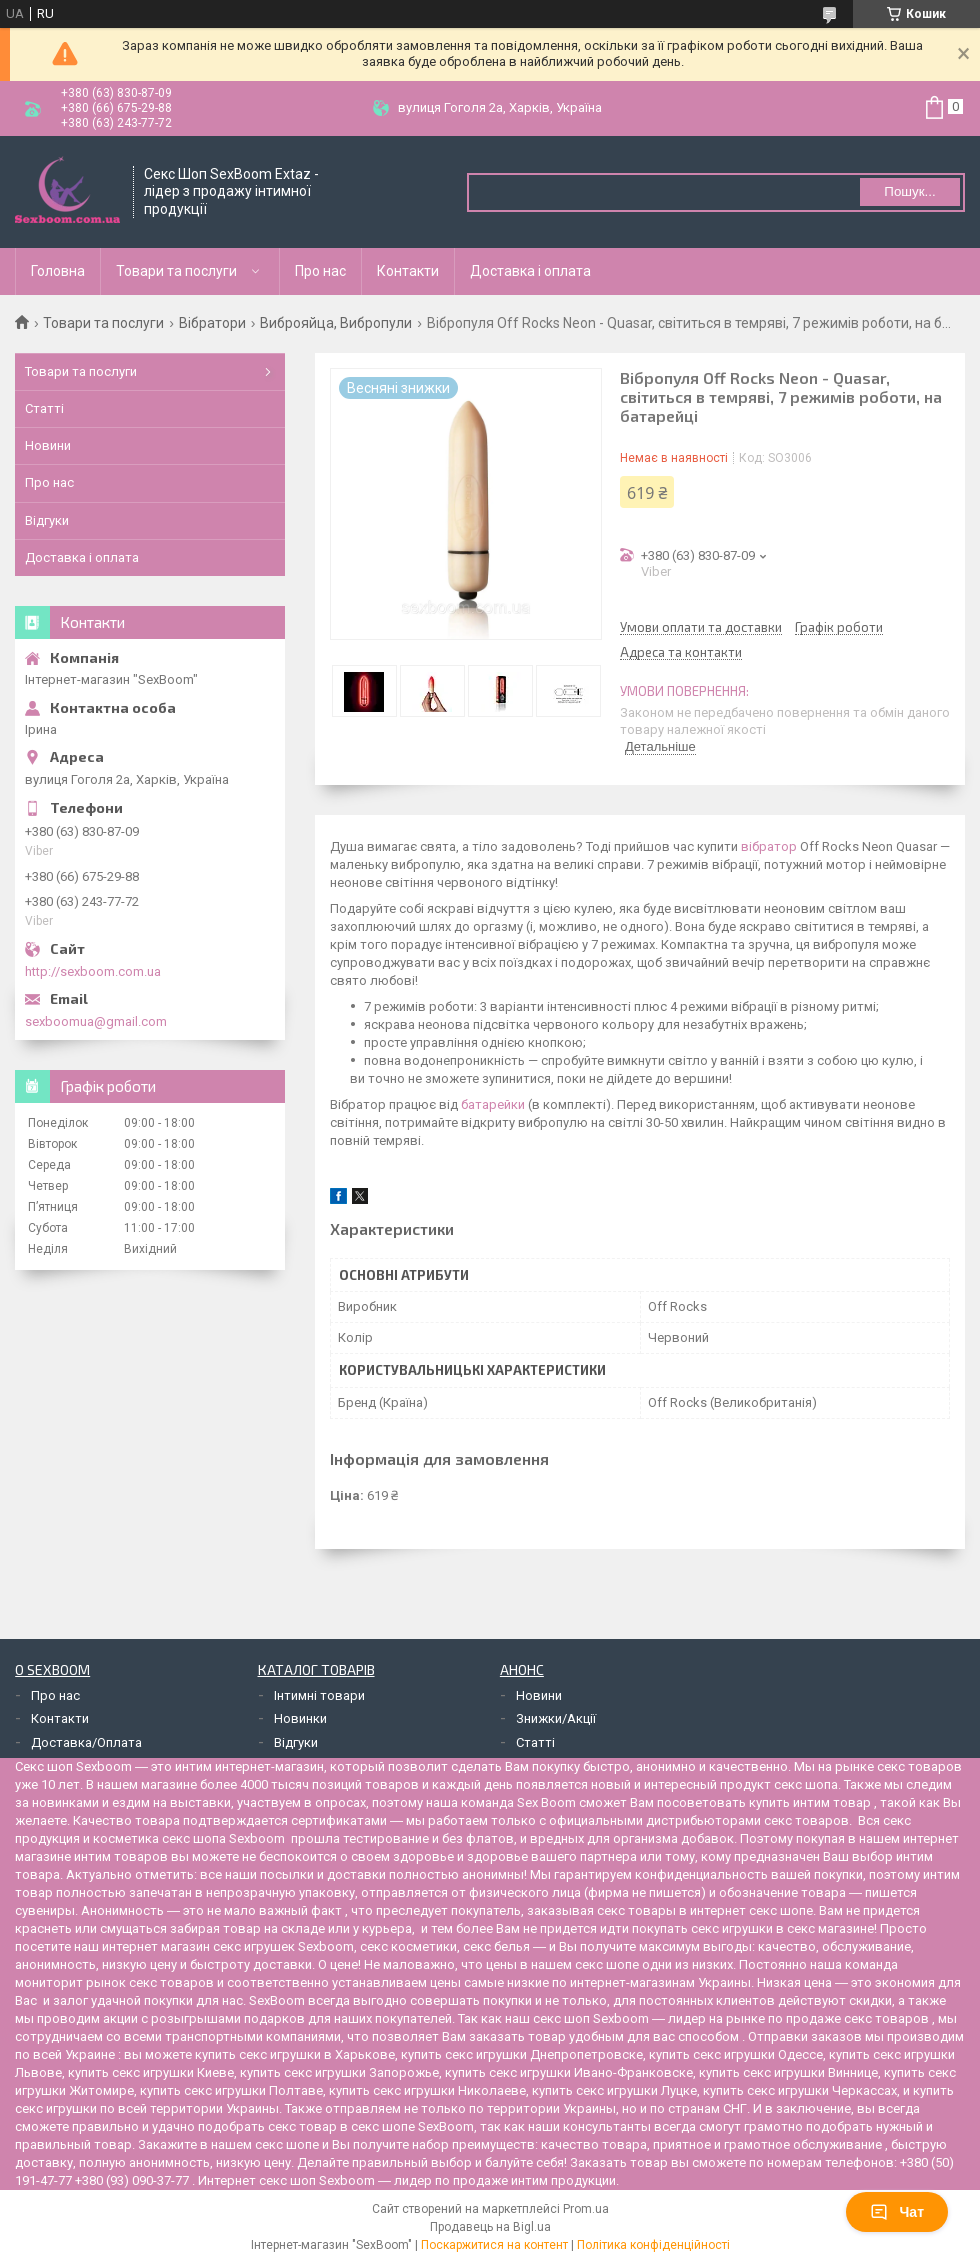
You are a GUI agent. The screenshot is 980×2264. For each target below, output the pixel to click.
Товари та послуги (176, 271)
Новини (48, 445)
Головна (58, 271)
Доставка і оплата (530, 271)
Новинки (300, 1718)
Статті (44, 408)
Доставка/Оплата (86, 1742)
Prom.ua (586, 2209)
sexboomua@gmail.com (96, 1021)
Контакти (408, 271)
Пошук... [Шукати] (909, 191)
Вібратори (212, 323)
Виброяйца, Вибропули (336, 323)
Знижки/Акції (556, 1718)
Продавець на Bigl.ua (490, 2227)
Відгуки (47, 520)
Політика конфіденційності (653, 2245)
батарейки (493, 1104)
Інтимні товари (319, 1695)
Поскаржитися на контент (494, 2245)
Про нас (320, 271)
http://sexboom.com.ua (93, 971)
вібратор (769, 846)
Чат (897, 2212)
